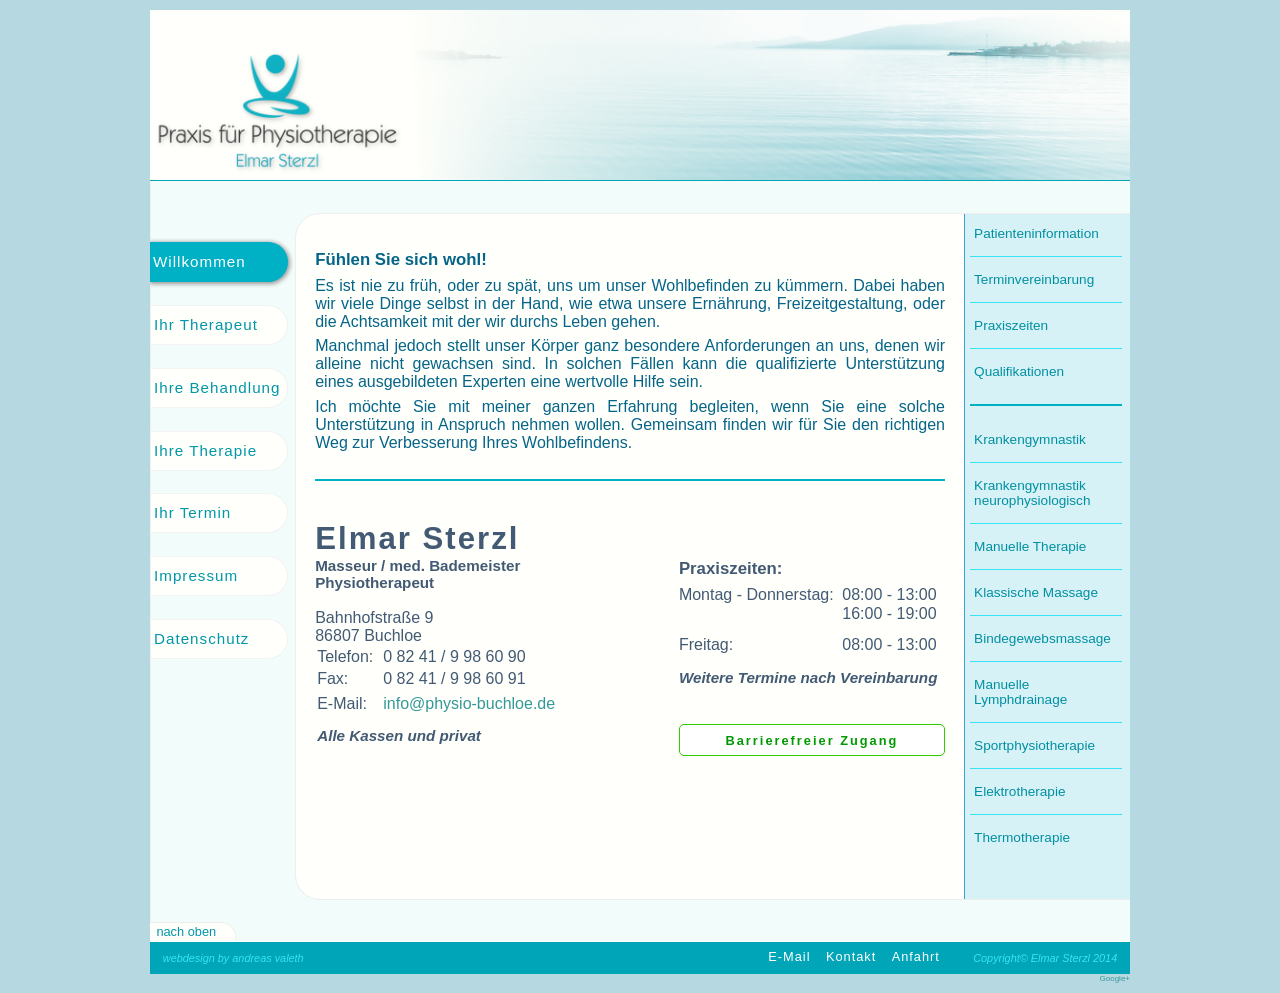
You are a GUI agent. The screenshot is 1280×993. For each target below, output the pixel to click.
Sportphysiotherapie (1034, 745)
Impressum (196, 575)
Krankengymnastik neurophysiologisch (1032, 493)
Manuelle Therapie (1030, 546)
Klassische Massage (1036, 592)
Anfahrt (916, 957)
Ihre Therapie (205, 450)
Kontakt (851, 957)
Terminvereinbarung (1034, 279)
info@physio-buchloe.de (469, 703)
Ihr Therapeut (206, 324)
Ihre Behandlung (217, 387)
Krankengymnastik (1030, 439)
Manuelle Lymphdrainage (1020, 692)
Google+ (1115, 978)
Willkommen (199, 261)
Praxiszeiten (1011, 325)
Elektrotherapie (1019, 791)
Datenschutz (201, 638)
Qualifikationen (1019, 371)
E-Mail (789, 957)
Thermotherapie (1022, 837)
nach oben (186, 931)
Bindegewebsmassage (1042, 638)
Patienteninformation (1036, 233)
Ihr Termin (192, 512)
